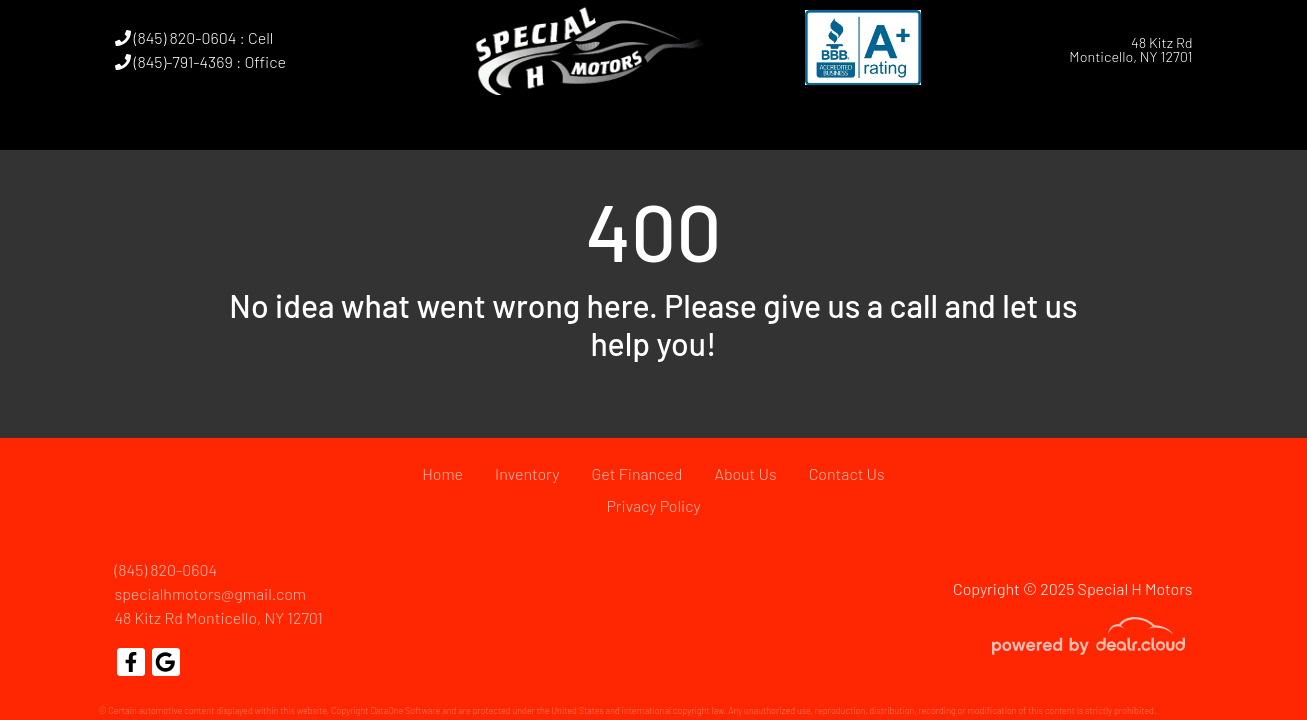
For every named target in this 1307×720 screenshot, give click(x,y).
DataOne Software (405, 710)
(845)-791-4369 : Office (200, 61)
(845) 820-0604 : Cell (194, 37)
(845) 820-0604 (166, 569)
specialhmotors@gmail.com (211, 593)
